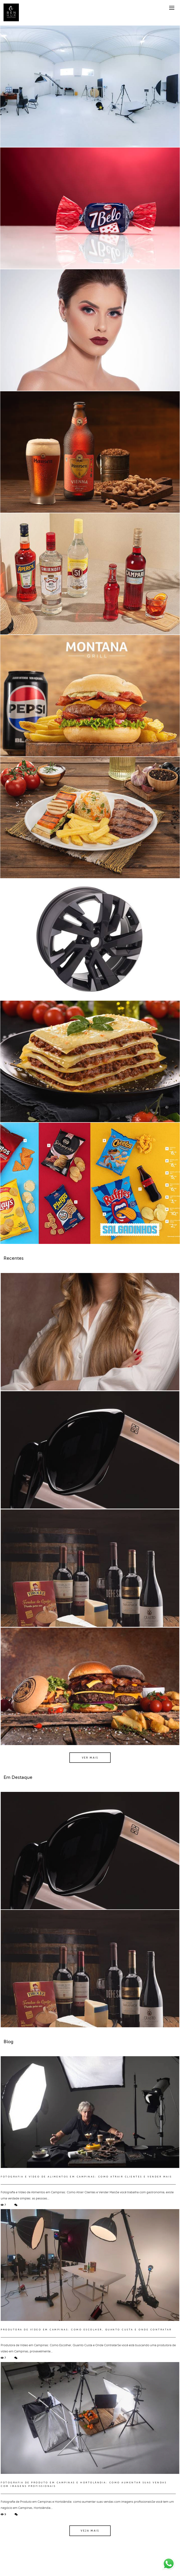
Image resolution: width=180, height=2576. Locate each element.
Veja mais (90, 2530)
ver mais (90, 1757)
